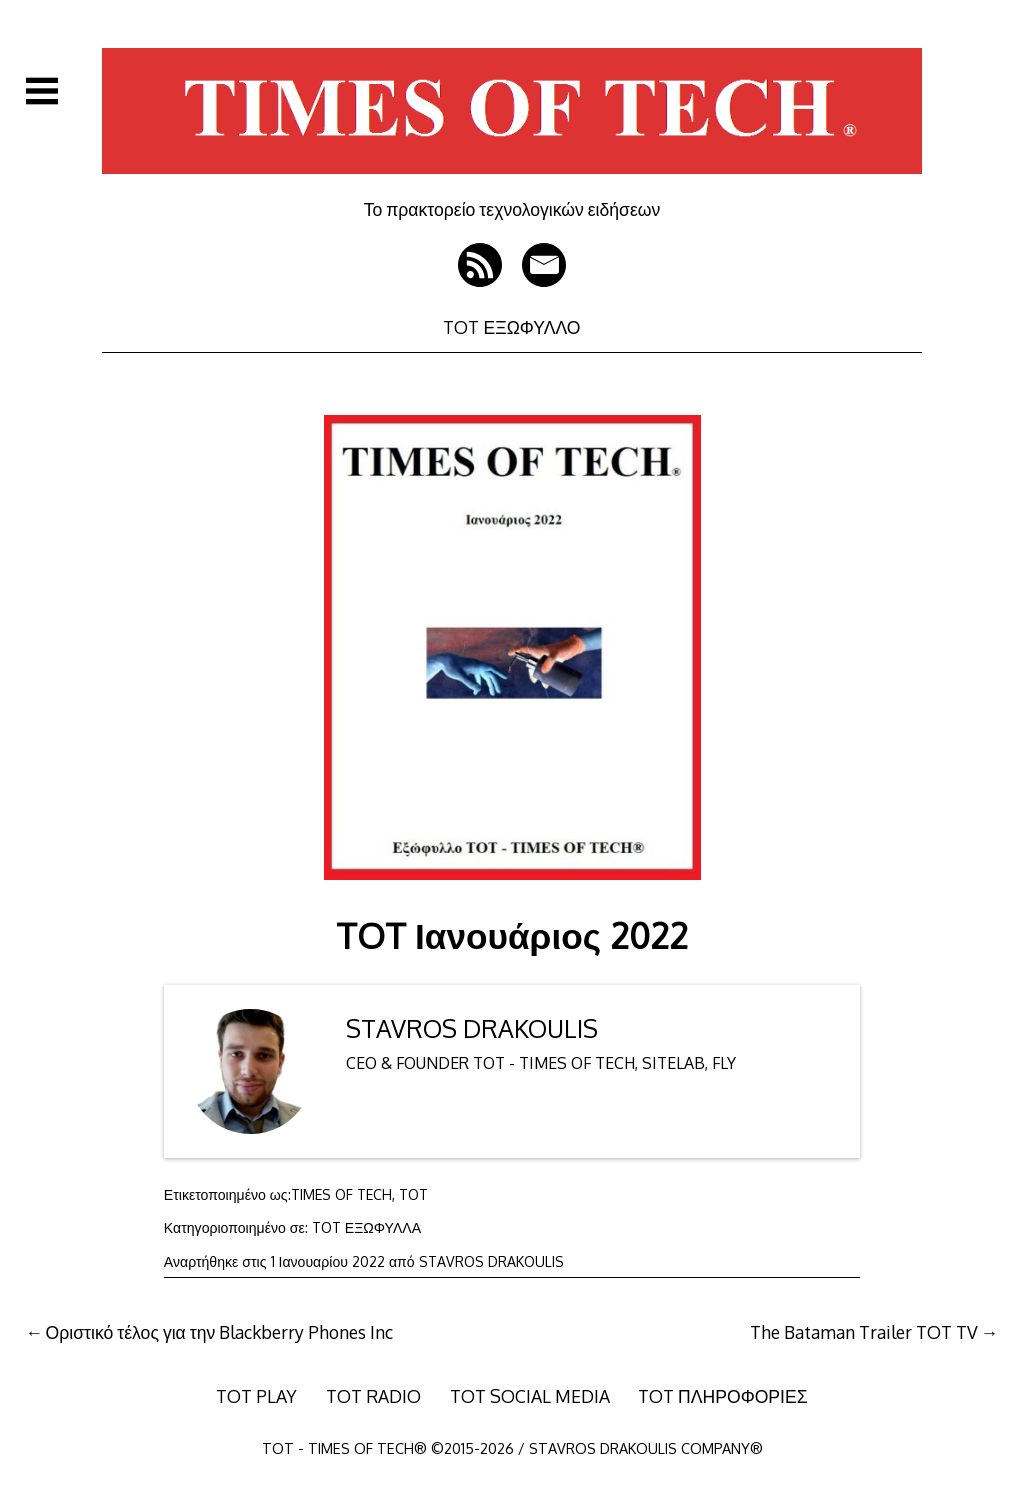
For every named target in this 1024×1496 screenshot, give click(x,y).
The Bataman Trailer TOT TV (864, 1332)
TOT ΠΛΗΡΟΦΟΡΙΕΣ (723, 1396)
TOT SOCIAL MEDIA (530, 1396)
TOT (413, 1194)
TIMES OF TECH (341, 1194)
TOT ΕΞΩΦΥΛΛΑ (366, 1227)
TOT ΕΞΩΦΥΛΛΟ (511, 327)
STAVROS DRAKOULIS (472, 1028)
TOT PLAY (256, 1396)
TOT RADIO (373, 1396)
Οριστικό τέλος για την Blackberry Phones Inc (220, 1332)
